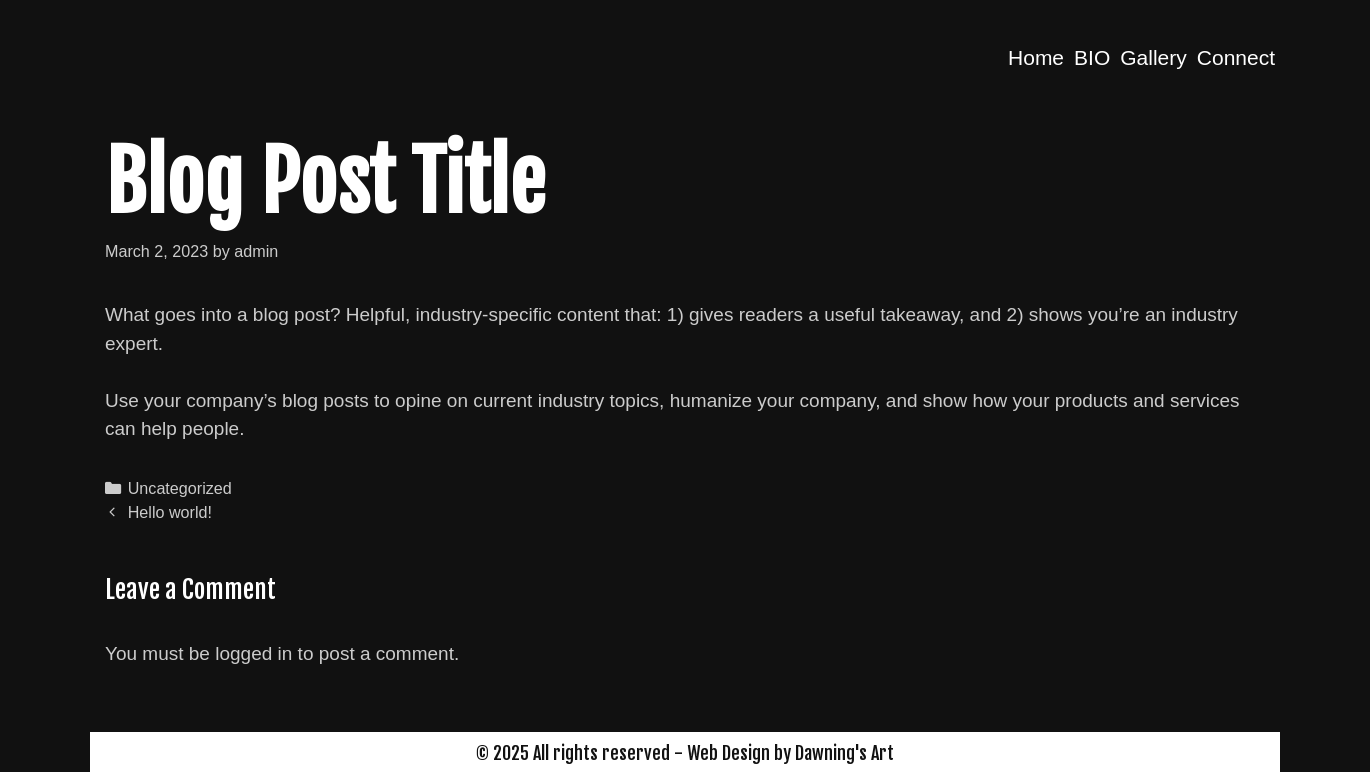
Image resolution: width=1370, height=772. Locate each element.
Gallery (1153, 57)
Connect (1236, 57)
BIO (1092, 57)
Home (1036, 57)
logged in (253, 653)
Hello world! (170, 512)
